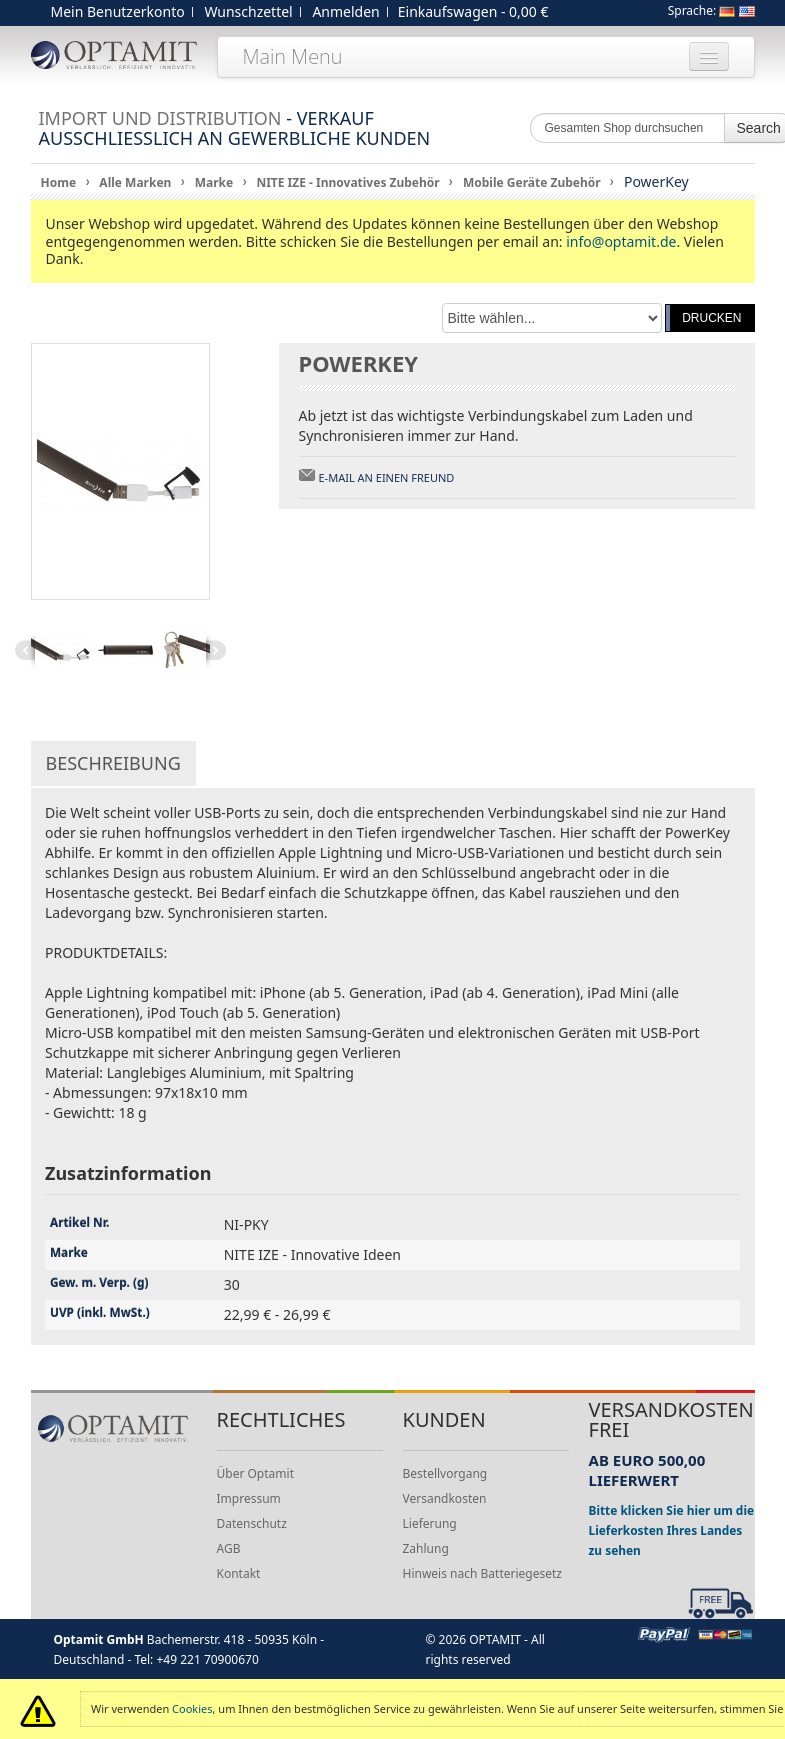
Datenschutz (252, 1523)
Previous (25, 650)
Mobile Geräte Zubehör (532, 182)
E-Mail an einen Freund (387, 477)
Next (216, 650)
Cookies (192, 1708)
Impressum (249, 1498)
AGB (229, 1548)
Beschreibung (113, 763)
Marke (214, 182)
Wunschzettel (248, 11)
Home (59, 182)
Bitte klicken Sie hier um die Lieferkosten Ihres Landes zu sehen (672, 1530)
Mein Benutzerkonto (118, 11)
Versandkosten (445, 1498)
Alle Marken (135, 182)
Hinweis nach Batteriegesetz (482, 1573)
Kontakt (239, 1573)
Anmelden (345, 11)
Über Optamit (255, 1473)
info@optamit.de (621, 241)
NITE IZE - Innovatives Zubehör (347, 182)
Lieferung (430, 1523)
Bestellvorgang (445, 1473)
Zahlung (426, 1548)
